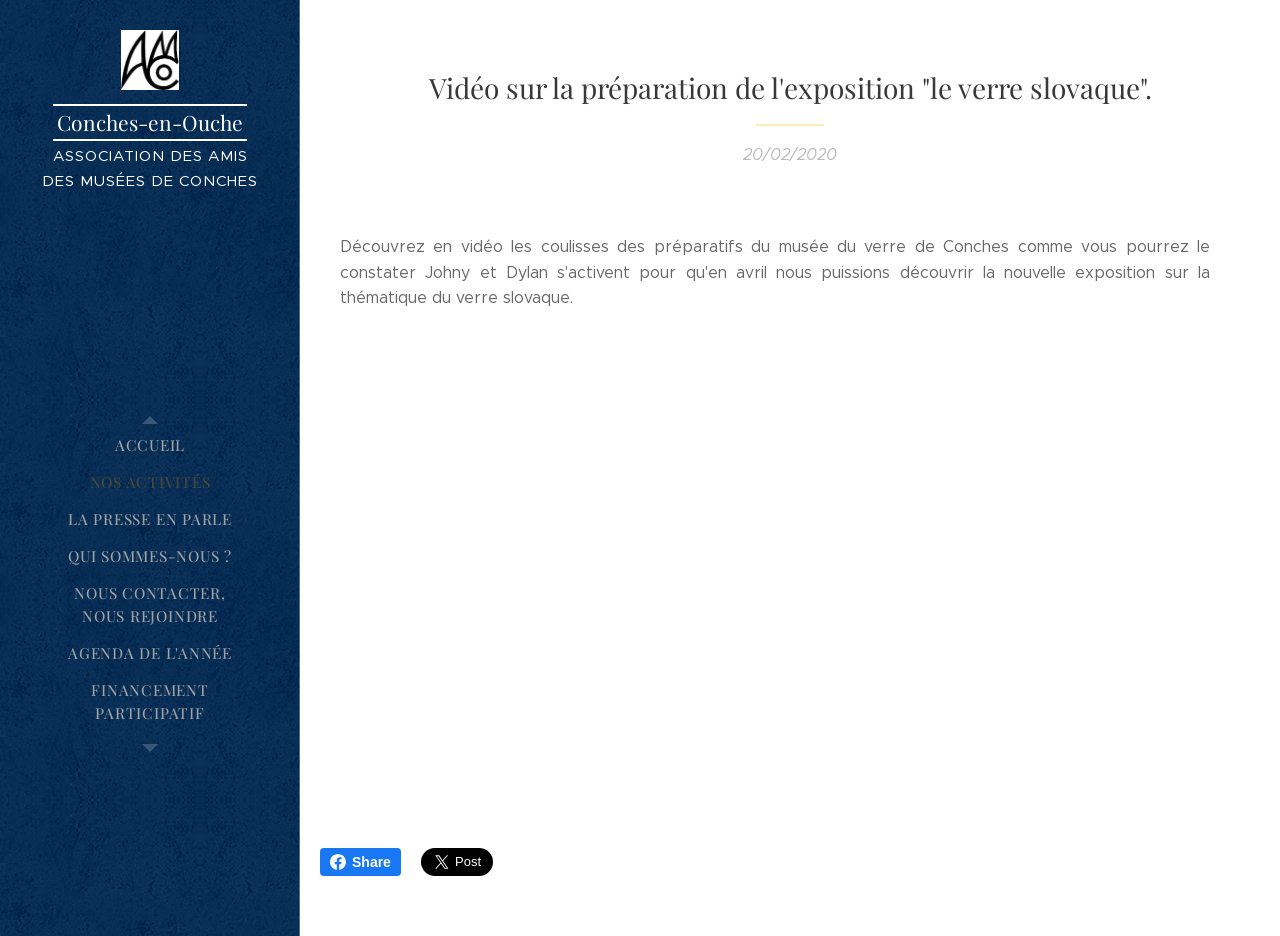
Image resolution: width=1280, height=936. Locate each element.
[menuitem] (150, 445)
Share (360, 862)
